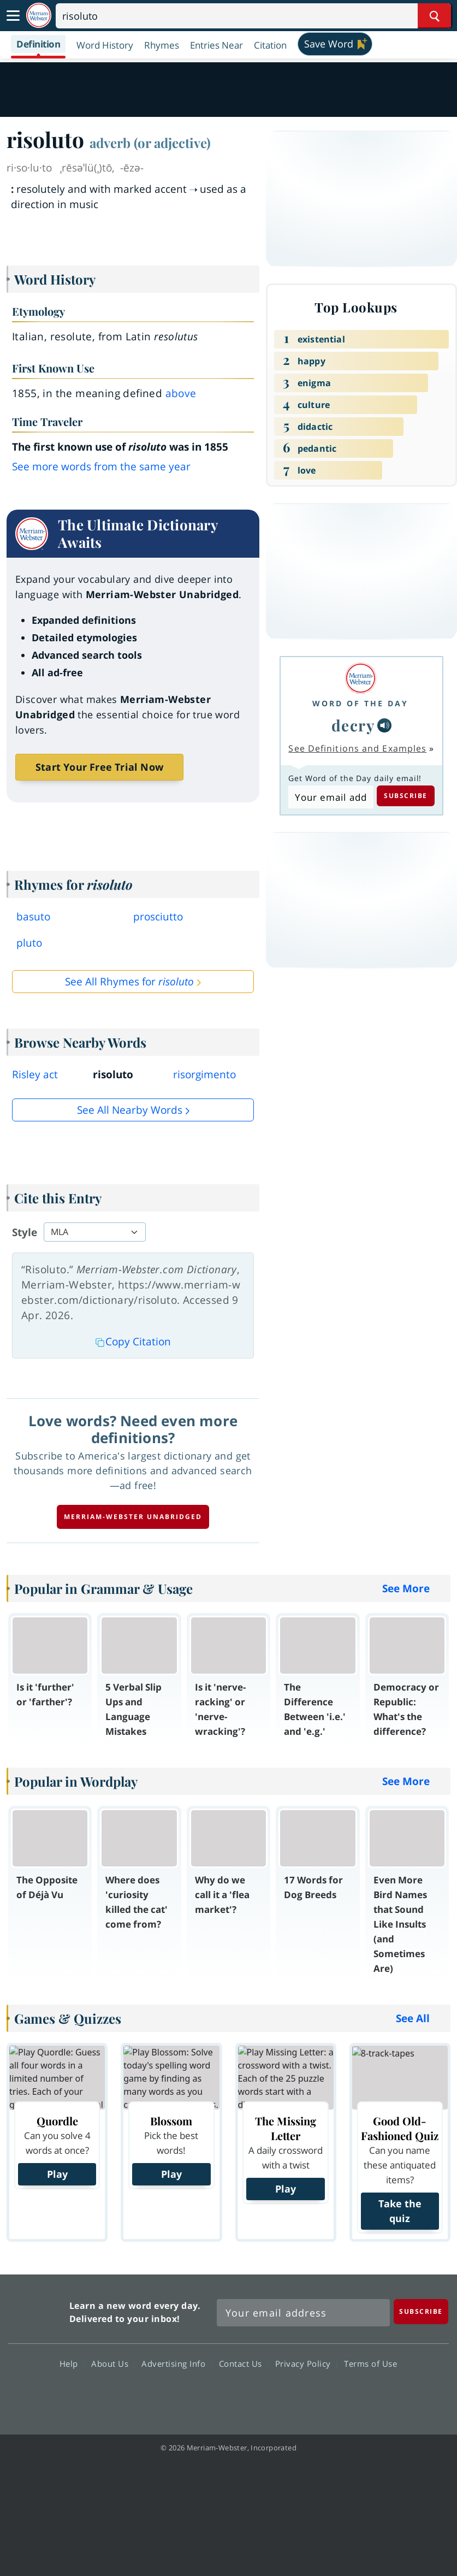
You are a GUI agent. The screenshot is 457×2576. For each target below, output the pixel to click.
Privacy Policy (306, 2363)
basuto (33, 916)
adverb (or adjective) (150, 142)
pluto (29, 943)
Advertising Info (176, 2363)
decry (353, 725)
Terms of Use (370, 2363)
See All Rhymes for (129, 981)
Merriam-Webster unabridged (133, 1516)
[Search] (253, 15)
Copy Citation (133, 1341)
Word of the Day (360, 703)
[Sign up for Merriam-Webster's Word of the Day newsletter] (303, 2312)
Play (57, 2174)
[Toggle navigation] (13, 16)
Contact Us (243, 2363)
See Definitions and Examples (357, 748)
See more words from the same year (101, 466)
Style (24, 1232)
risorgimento (204, 1074)
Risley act (35, 1074)
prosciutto (158, 916)
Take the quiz (400, 2211)
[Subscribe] (421, 2311)
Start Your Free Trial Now (99, 766)
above (181, 393)
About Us (112, 2363)
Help (72, 2363)
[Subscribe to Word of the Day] (330, 796)
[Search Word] (434, 15)
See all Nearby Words (129, 1110)
